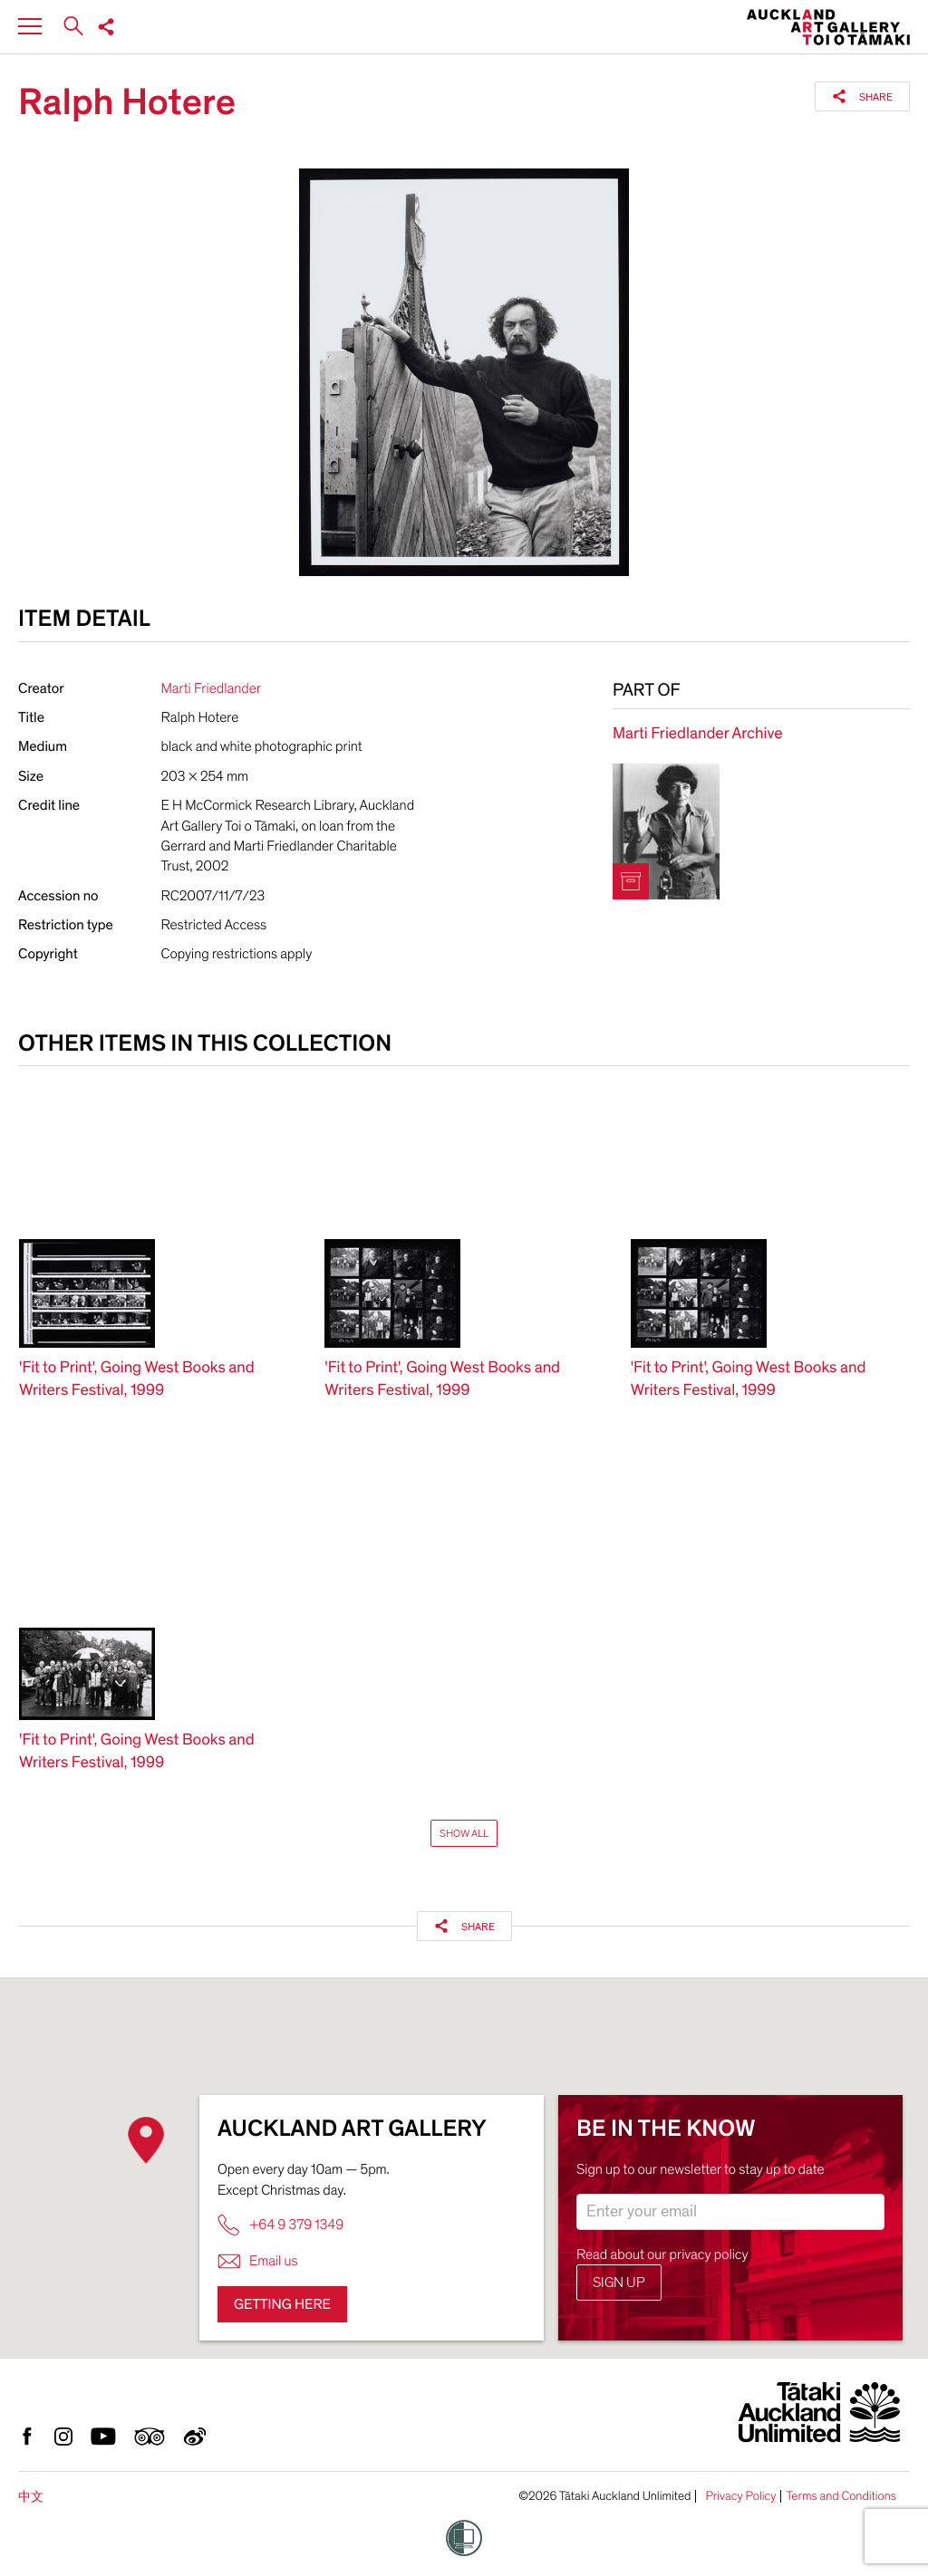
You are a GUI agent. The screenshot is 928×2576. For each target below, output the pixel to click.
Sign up (619, 2282)
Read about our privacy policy (662, 2254)
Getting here (282, 2304)
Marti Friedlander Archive (697, 734)
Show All (464, 1833)
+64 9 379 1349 (280, 2225)
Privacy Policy (740, 2496)
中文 (31, 2496)
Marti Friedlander (211, 688)
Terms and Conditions (841, 2496)
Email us (258, 2261)
